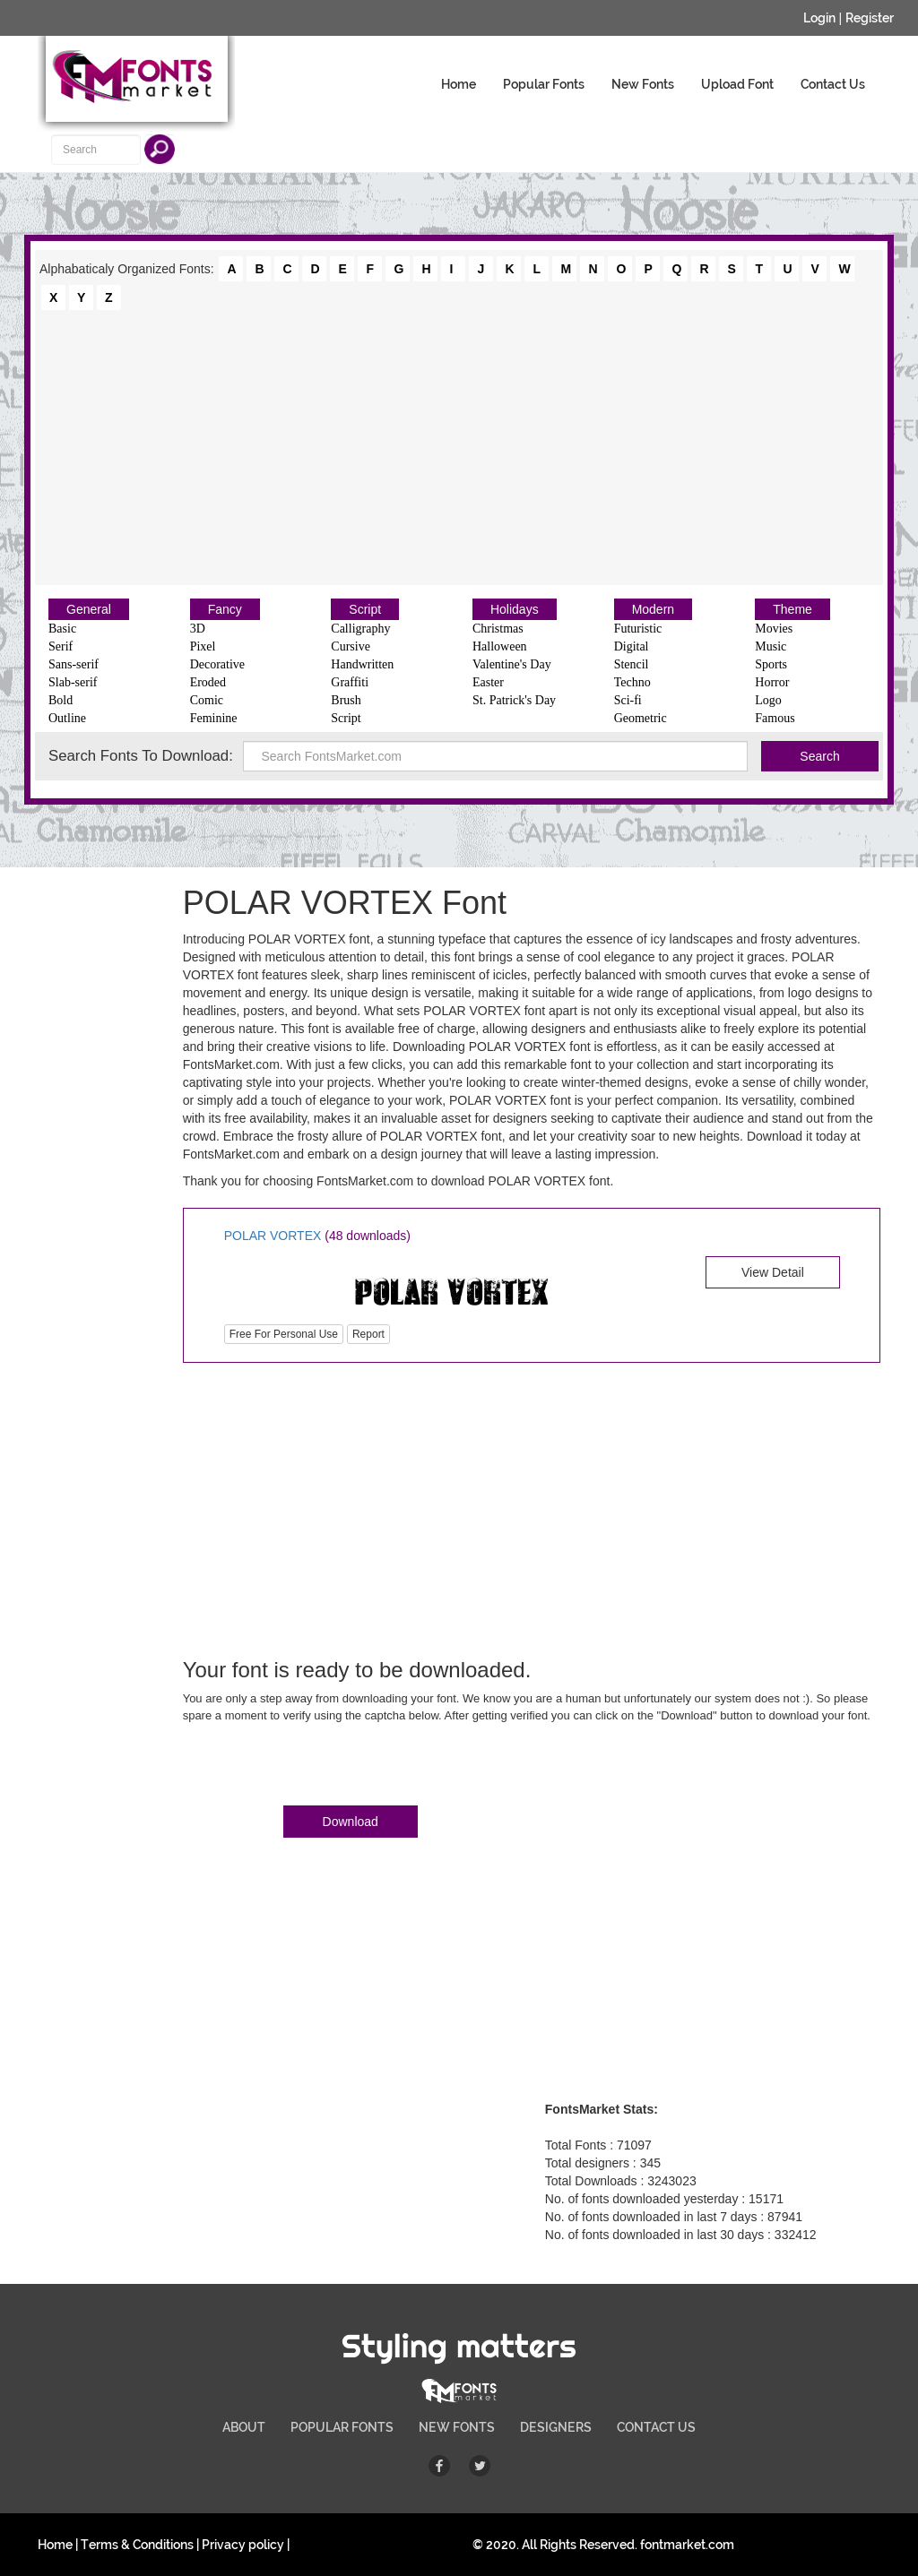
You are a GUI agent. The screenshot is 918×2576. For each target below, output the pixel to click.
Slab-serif (72, 682)
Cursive (350, 646)
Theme (792, 609)
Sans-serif (73, 664)
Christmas (498, 628)
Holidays (514, 609)
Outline (67, 718)
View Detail (772, 1272)
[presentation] (319, 1768)
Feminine (214, 718)
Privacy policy (243, 2544)
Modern (653, 609)
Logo (768, 700)
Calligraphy (360, 628)
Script (365, 609)
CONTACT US (656, 2427)
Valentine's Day (511, 664)
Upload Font (737, 84)
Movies (773, 628)
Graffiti (349, 682)
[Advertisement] (459, 446)
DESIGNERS (556, 2427)
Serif (60, 646)
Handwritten (362, 664)
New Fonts (642, 84)
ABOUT (243, 2427)
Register (869, 18)
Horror (772, 682)
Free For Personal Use (284, 1334)
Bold (60, 700)
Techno (632, 682)
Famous (774, 718)
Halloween (499, 646)
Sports (771, 664)
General (88, 609)
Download (350, 1821)
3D (197, 628)
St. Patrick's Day (514, 700)
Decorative (217, 664)
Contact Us (833, 84)
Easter (488, 682)
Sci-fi (628, 700)
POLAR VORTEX (273, 1235)
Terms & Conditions (137, 2544)
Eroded (208, 682)
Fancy (225, 609)
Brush (345, 700)
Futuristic (638, 628)
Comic (206, 700)
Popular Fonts (544, 84)
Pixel (203, 646)
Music (770, 646)
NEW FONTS (457, 2427)
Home (458, 84)
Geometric (640, 718)
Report (368, 1334)
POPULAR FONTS (342, 2427)
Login (819, 18)
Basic (62, 628)
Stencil (631, 664)
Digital (631, 646)
